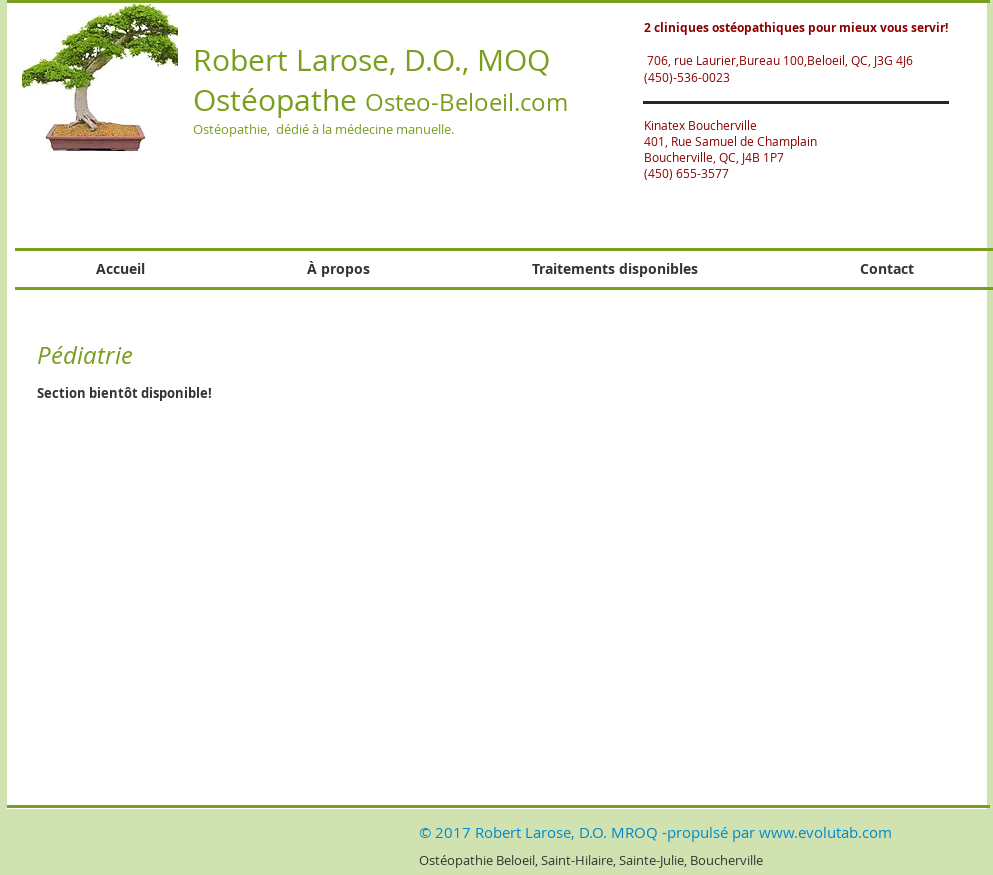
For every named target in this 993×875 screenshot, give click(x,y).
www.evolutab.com (825, 832)
